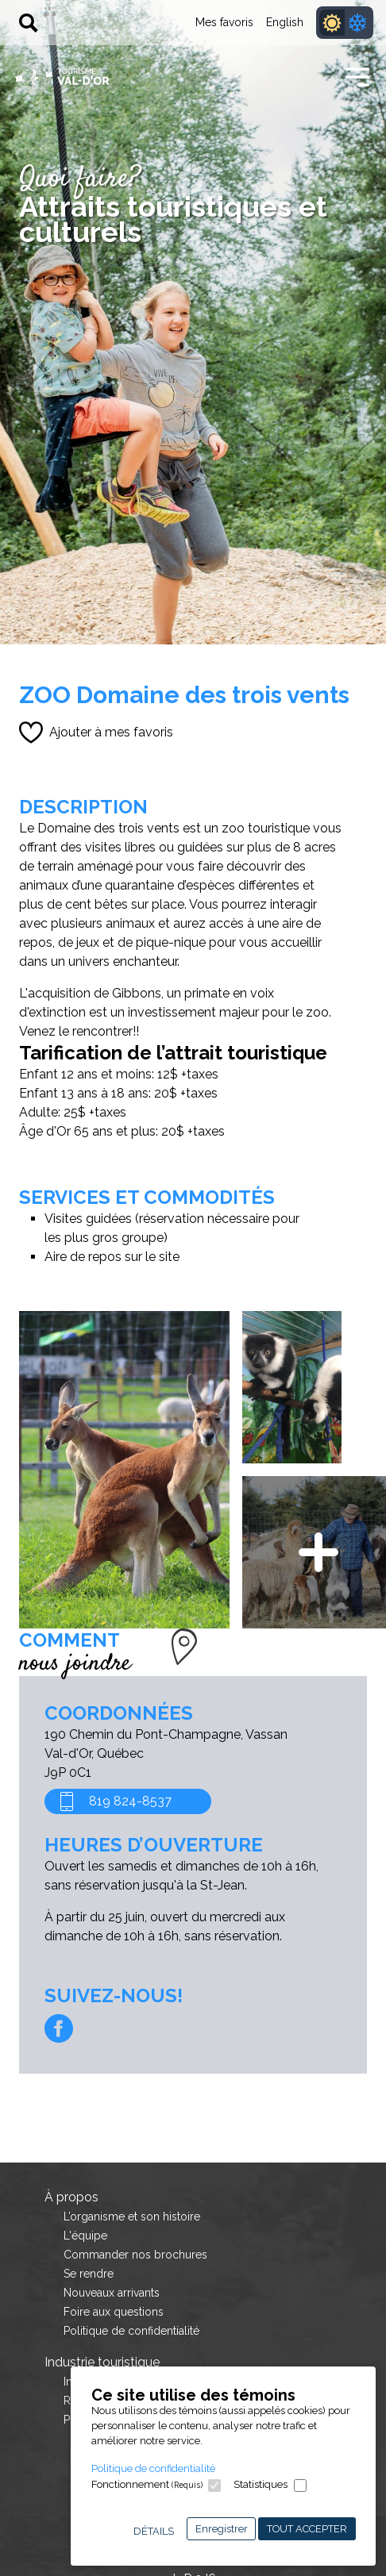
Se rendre (89, 2273)
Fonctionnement (147, 2484)
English (284, 22)
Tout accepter (307, 2529)
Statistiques (261, 2484)
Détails (153, 2531)
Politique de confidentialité (153, 2468)
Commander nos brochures (135, 2254)
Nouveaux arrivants (112, 2292)
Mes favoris (224, 22)
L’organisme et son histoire (132, 2216)
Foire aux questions (114, 2311)
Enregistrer (221, 2529)
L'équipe (85, 2235)
